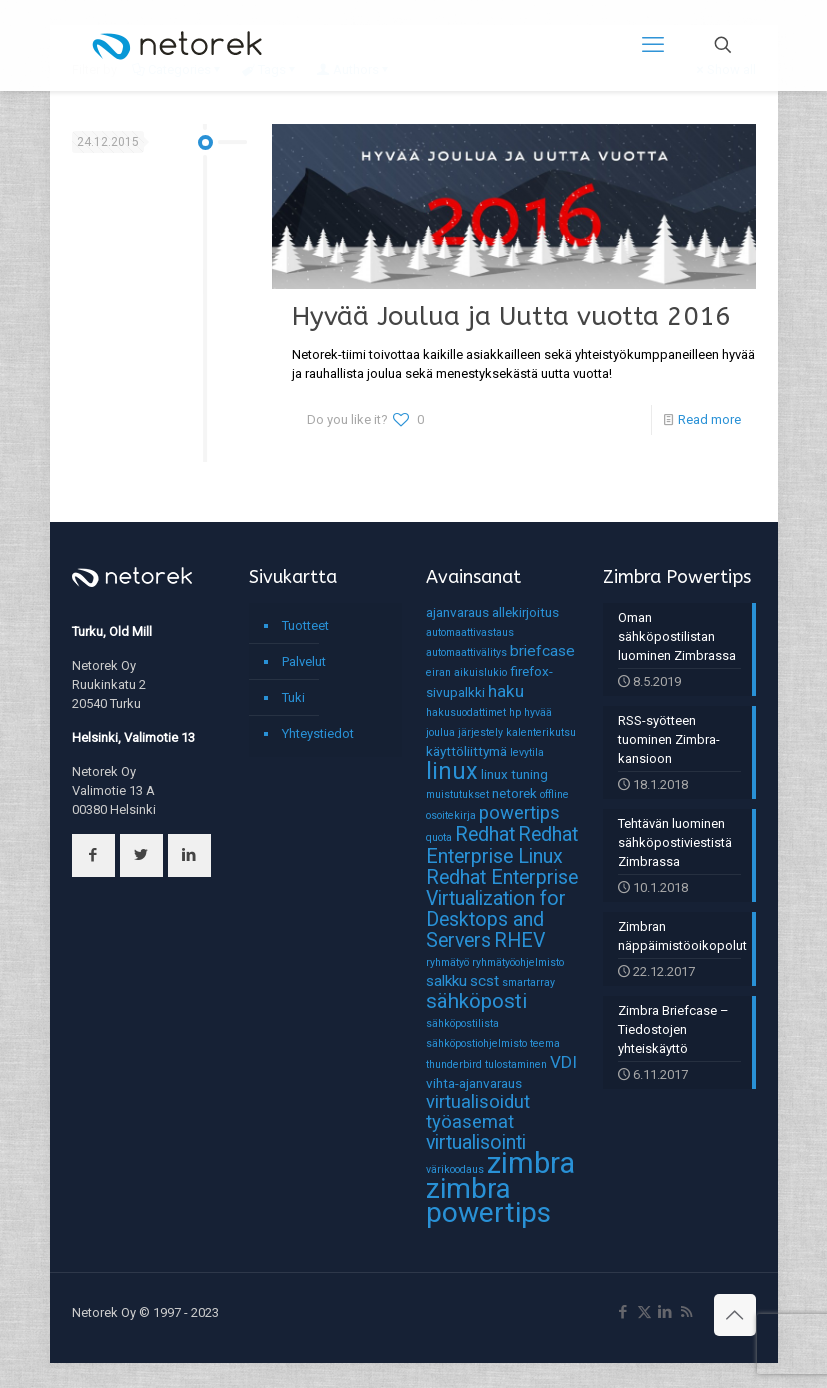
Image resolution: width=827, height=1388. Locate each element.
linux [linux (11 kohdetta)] (452, 771)
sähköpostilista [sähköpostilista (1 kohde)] (462, 1023)
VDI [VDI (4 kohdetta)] (563, 1062)
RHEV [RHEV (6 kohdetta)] (519, 940)
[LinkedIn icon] (665, 1312)
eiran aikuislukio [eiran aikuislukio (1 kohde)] (466, 672)
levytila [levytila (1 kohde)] (527, 752)
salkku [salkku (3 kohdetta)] (446, 981)
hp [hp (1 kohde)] (515, 712)
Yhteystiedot (318, 733)
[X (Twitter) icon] (644, 1312)
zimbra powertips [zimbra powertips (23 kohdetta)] (488, 1200)
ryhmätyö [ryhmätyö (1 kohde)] (447, 962)
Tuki (293, 697)
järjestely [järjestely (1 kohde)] (480, 732)
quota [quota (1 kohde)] (439, 837)
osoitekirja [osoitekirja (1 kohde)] (451, 815)
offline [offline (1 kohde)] (554, 794)
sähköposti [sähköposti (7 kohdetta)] (476, 1001)
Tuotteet (305, 625)
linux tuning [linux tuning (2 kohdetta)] (514, 774)
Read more (709, 419)
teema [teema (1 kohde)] (545, 1043)
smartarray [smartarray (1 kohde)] (528, 982)
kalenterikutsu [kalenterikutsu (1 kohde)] (541, 732)
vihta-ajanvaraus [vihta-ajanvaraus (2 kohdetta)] (474, 1083)
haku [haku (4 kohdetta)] (506, 691)
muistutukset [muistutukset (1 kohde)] (457, 794)
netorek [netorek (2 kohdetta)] (514, 793)
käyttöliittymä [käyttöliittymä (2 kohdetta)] (466, 751)
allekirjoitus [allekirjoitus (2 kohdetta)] (525, 612)
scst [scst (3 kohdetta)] (484, 981)
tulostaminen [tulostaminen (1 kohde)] (516, 1064)
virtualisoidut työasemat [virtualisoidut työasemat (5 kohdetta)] (478, 1112)
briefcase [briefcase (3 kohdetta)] (542, 651)
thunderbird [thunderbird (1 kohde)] (454, 1064)
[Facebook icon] (623, 1312)
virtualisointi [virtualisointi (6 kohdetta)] (476, 1142)
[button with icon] (93, 855)
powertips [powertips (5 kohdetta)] (519, 813)
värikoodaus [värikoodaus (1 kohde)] (455, 1169)
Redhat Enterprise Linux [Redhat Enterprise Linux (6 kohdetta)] (502, 845)
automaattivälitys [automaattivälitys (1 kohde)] (466, 652)
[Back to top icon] (735, 1315)
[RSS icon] (686, 1312)
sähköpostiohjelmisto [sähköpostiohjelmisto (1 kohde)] (476, 1043)
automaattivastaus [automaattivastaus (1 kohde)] (470, 632)
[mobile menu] (653, 45)
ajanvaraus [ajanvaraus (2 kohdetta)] (457, 612)
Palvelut (304, 661)
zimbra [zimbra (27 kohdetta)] (531, 1163)
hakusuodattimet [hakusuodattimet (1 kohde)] (466, 712)
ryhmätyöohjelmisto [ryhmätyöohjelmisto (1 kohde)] (518, 962)
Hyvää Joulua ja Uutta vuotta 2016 (511, 316)
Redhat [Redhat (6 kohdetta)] (485, 834)
